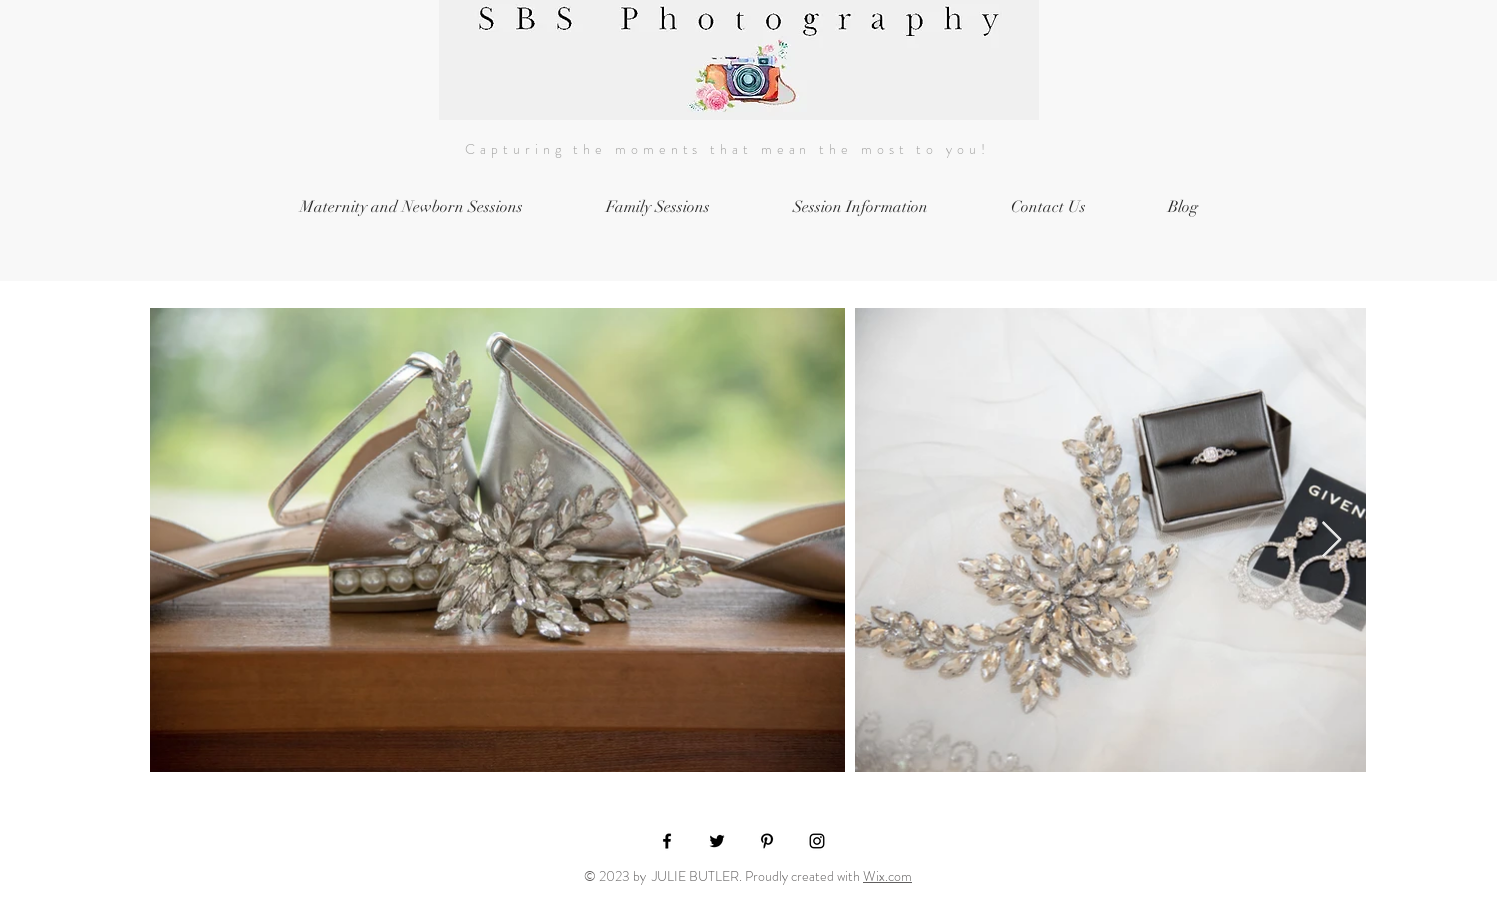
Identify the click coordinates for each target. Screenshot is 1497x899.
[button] (861, 207)
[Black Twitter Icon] (717, 841)
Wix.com (887, 876)
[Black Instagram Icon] (817, 841)
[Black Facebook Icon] (667, 841)
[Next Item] (1331, 540)
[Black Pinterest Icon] (767, 841)
